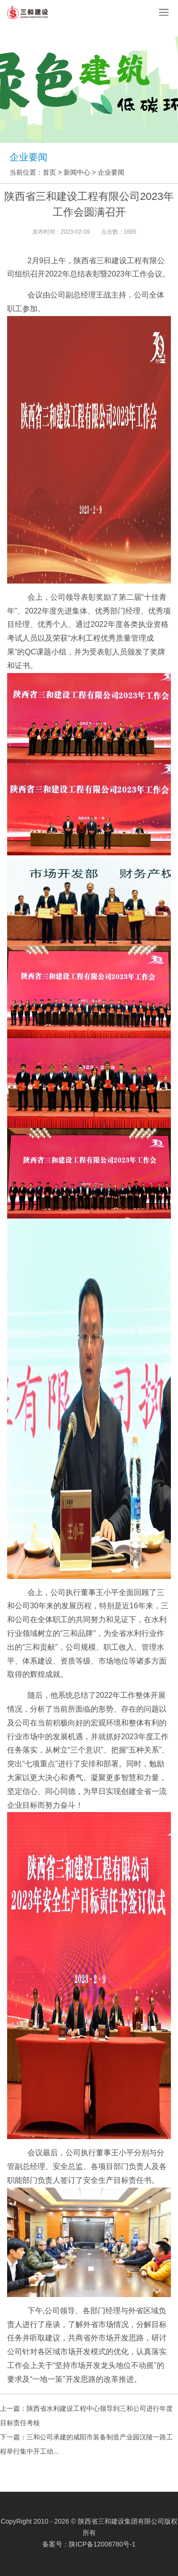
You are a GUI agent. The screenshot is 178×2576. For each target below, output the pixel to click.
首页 (49, 172)
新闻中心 (77, 172)
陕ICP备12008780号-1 (102, 2544)
